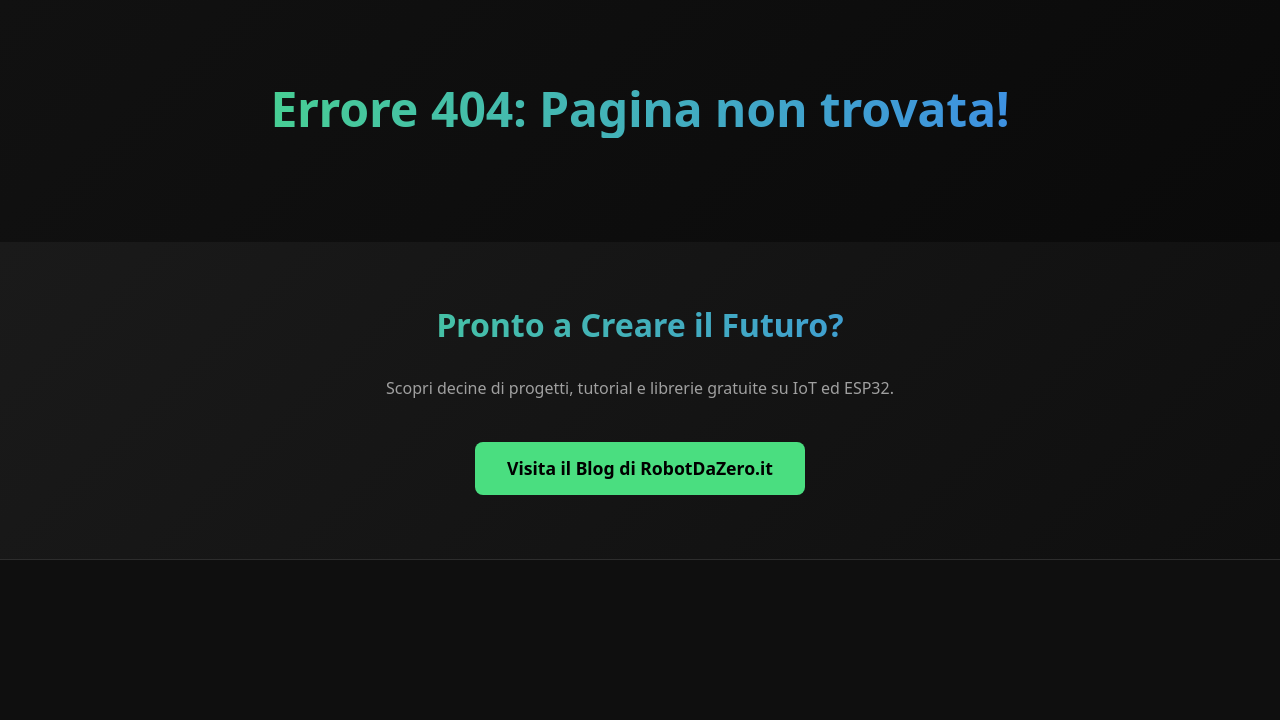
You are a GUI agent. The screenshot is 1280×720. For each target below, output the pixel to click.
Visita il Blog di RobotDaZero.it (640, 468)
